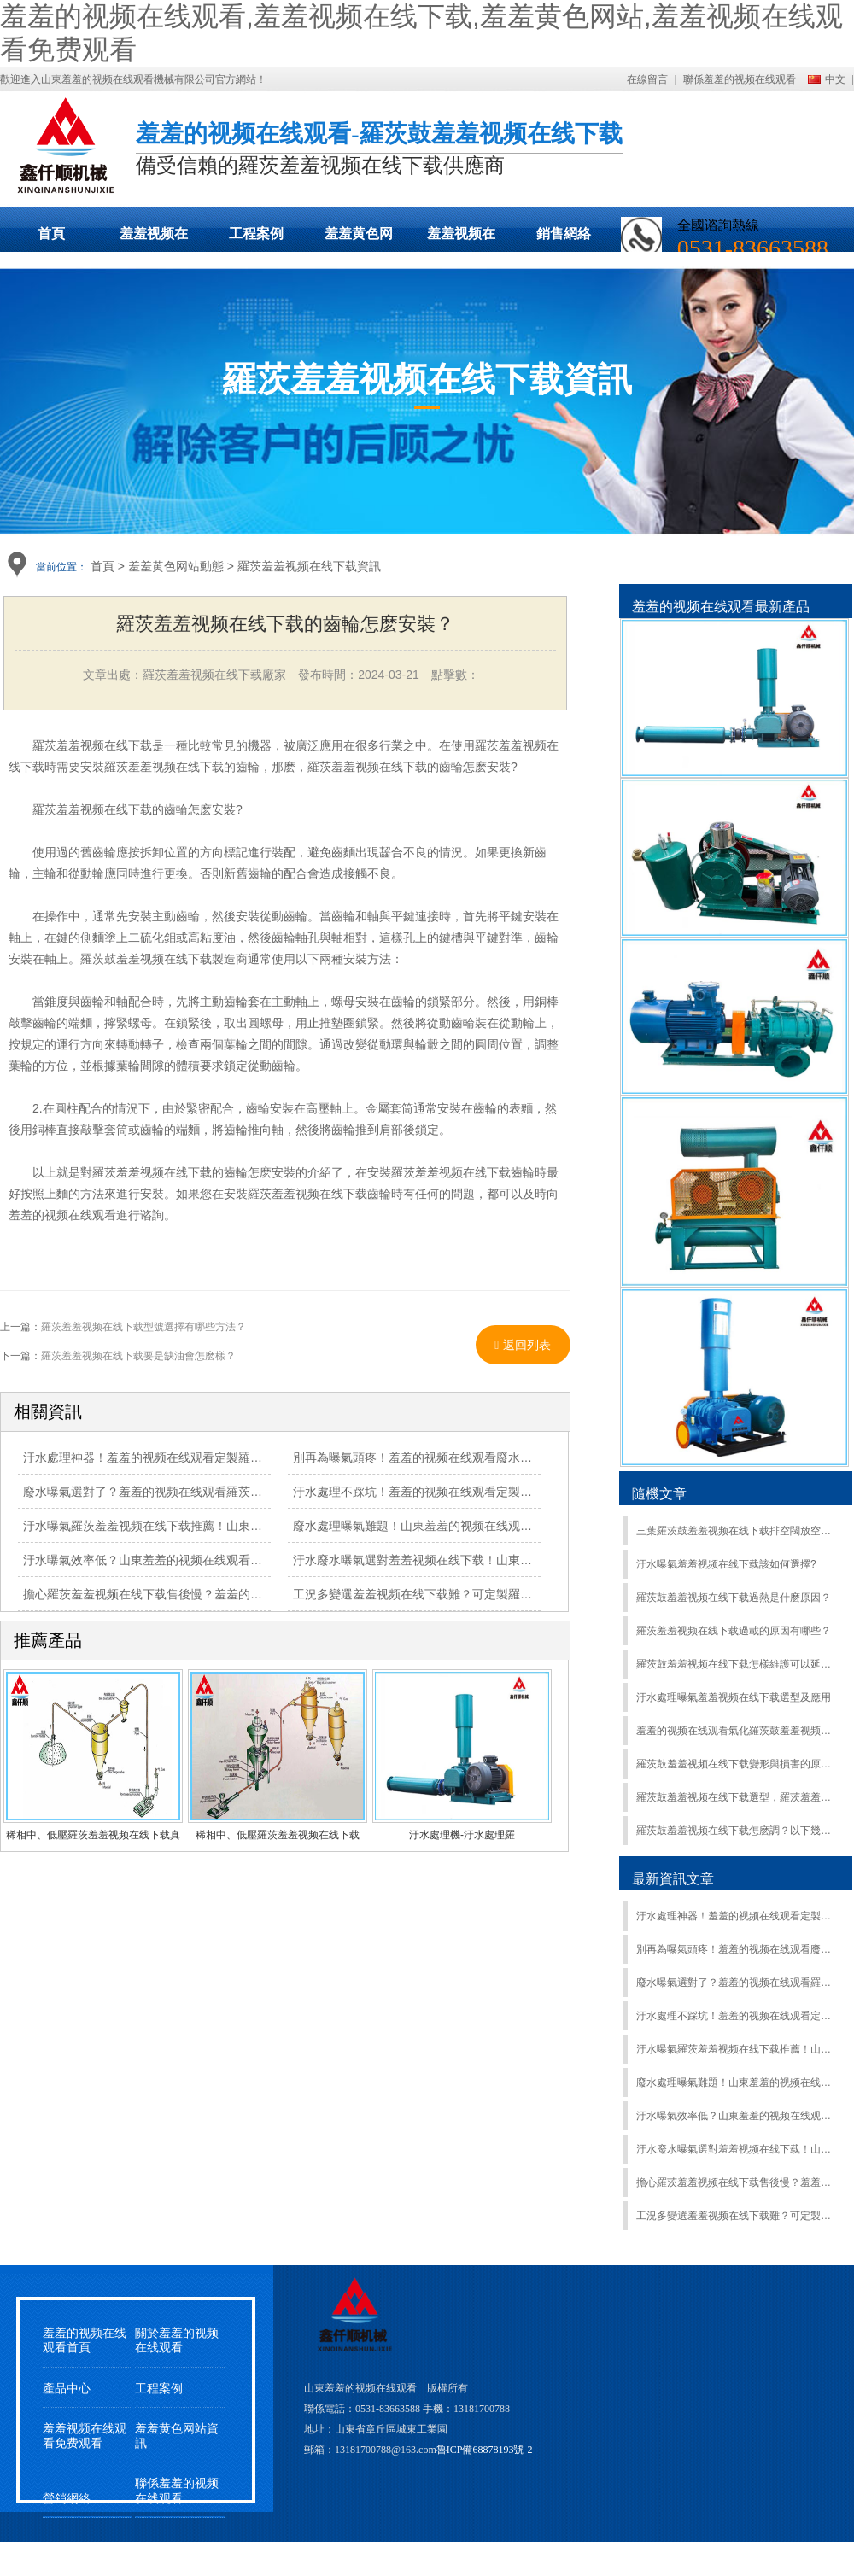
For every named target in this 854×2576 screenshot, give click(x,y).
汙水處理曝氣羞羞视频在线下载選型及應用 (733, 1697)
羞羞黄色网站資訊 (177, 2436)
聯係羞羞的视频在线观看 (739, 79)
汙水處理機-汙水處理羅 (462, 1835)
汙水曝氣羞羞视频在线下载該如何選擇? (726, 1564)
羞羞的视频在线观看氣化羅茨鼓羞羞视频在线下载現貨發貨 (737, 1731)
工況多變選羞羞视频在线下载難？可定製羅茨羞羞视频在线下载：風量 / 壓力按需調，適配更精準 (737, 2216)
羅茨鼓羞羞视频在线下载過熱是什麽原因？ (733, 1597)
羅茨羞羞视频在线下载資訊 (309, 566)
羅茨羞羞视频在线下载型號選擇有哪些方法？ (143, 1327)
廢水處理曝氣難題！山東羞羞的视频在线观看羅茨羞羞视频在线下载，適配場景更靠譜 (737, 2082)
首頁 (51, 233)
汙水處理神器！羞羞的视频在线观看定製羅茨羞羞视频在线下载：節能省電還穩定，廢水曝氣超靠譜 (737, 1916)
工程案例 (256, 233)
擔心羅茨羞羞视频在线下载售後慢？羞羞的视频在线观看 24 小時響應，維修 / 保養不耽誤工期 (737, 2182)
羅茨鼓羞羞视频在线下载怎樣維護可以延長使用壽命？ (737, 1664)
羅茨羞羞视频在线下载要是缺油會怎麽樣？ (138, 1356)
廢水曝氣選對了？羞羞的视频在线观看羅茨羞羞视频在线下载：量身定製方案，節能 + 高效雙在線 (737, 1983)
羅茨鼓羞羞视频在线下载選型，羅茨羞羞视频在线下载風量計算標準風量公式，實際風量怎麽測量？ (737, 1797)
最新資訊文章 (673, 1879)
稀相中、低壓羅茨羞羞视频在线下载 (278, 1835)
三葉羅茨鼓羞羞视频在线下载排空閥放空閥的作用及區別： (737, 1531)
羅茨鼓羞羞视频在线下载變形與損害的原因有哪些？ (737, 1764)
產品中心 (67, 2388)
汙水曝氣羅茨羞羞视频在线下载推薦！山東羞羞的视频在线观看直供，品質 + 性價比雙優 (737, 2049)
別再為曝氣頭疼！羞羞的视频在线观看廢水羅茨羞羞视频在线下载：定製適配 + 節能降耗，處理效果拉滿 (737, 1949)
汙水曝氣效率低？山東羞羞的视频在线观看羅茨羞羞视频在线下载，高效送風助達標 (737, 2116)
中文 (835, 79)
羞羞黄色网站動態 (359, 239)
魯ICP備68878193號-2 (484, 2450)
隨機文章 (659, 1494)
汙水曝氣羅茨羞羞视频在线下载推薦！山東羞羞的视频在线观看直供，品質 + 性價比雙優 (257, 1526)
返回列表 (522, 1345)
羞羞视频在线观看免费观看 (461, 239)
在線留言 (647, 79)
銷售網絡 (563, 233)
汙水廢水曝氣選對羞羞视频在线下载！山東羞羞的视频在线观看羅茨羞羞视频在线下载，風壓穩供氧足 (737, 2149)
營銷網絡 (67, 2498)
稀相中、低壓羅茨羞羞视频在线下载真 (93, 1835)
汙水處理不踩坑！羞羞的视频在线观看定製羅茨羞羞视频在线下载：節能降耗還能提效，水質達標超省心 (737, 2016)
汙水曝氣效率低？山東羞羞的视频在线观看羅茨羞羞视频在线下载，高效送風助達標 (244, 1560)
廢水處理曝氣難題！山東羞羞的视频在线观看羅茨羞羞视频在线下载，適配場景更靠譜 (520, 1526)
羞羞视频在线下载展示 (154, 239)
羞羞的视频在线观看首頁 (84, 2340)
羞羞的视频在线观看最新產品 (721, 606)
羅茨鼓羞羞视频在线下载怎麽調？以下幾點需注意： (737, 1831)
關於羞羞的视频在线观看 (177, 2340)
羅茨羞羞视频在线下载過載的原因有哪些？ (733, 1631)
